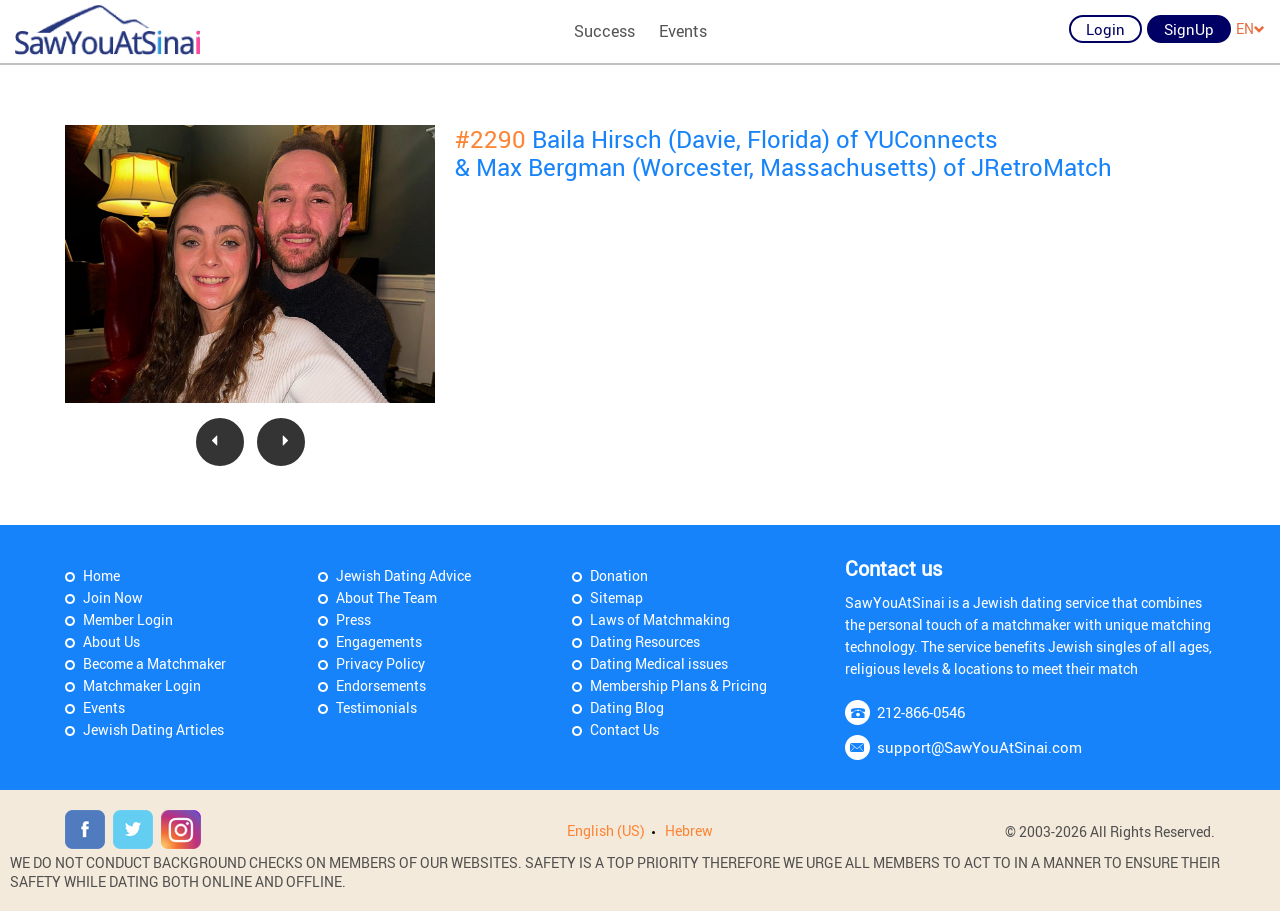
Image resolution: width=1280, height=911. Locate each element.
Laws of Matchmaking (660, 619)
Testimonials (376, 707)
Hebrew (689, 830)
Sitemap (616, 597)
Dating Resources (645, 641)
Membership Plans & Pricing (678, 685)
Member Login (128, 619)
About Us (111, 641)
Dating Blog (627, 707)
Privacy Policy (380, 663)
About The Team (386, 597)
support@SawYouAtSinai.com (979, 747)
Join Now (113, 597)
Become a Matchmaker (154, 663)
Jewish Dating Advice (403, 575)
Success (604, 31)
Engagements (379, 641)
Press (353, 619)
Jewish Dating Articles (153, 729)
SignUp (1189, 29)
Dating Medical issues (659, 663)
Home (101, 575)
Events (683, 31)
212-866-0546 (921, 712)
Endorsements (381, 685)
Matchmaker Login (142, 685)
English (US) (606, 830)
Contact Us (624, 729)
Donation (619, 575)
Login (1105, 29)
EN (1250, 28)
